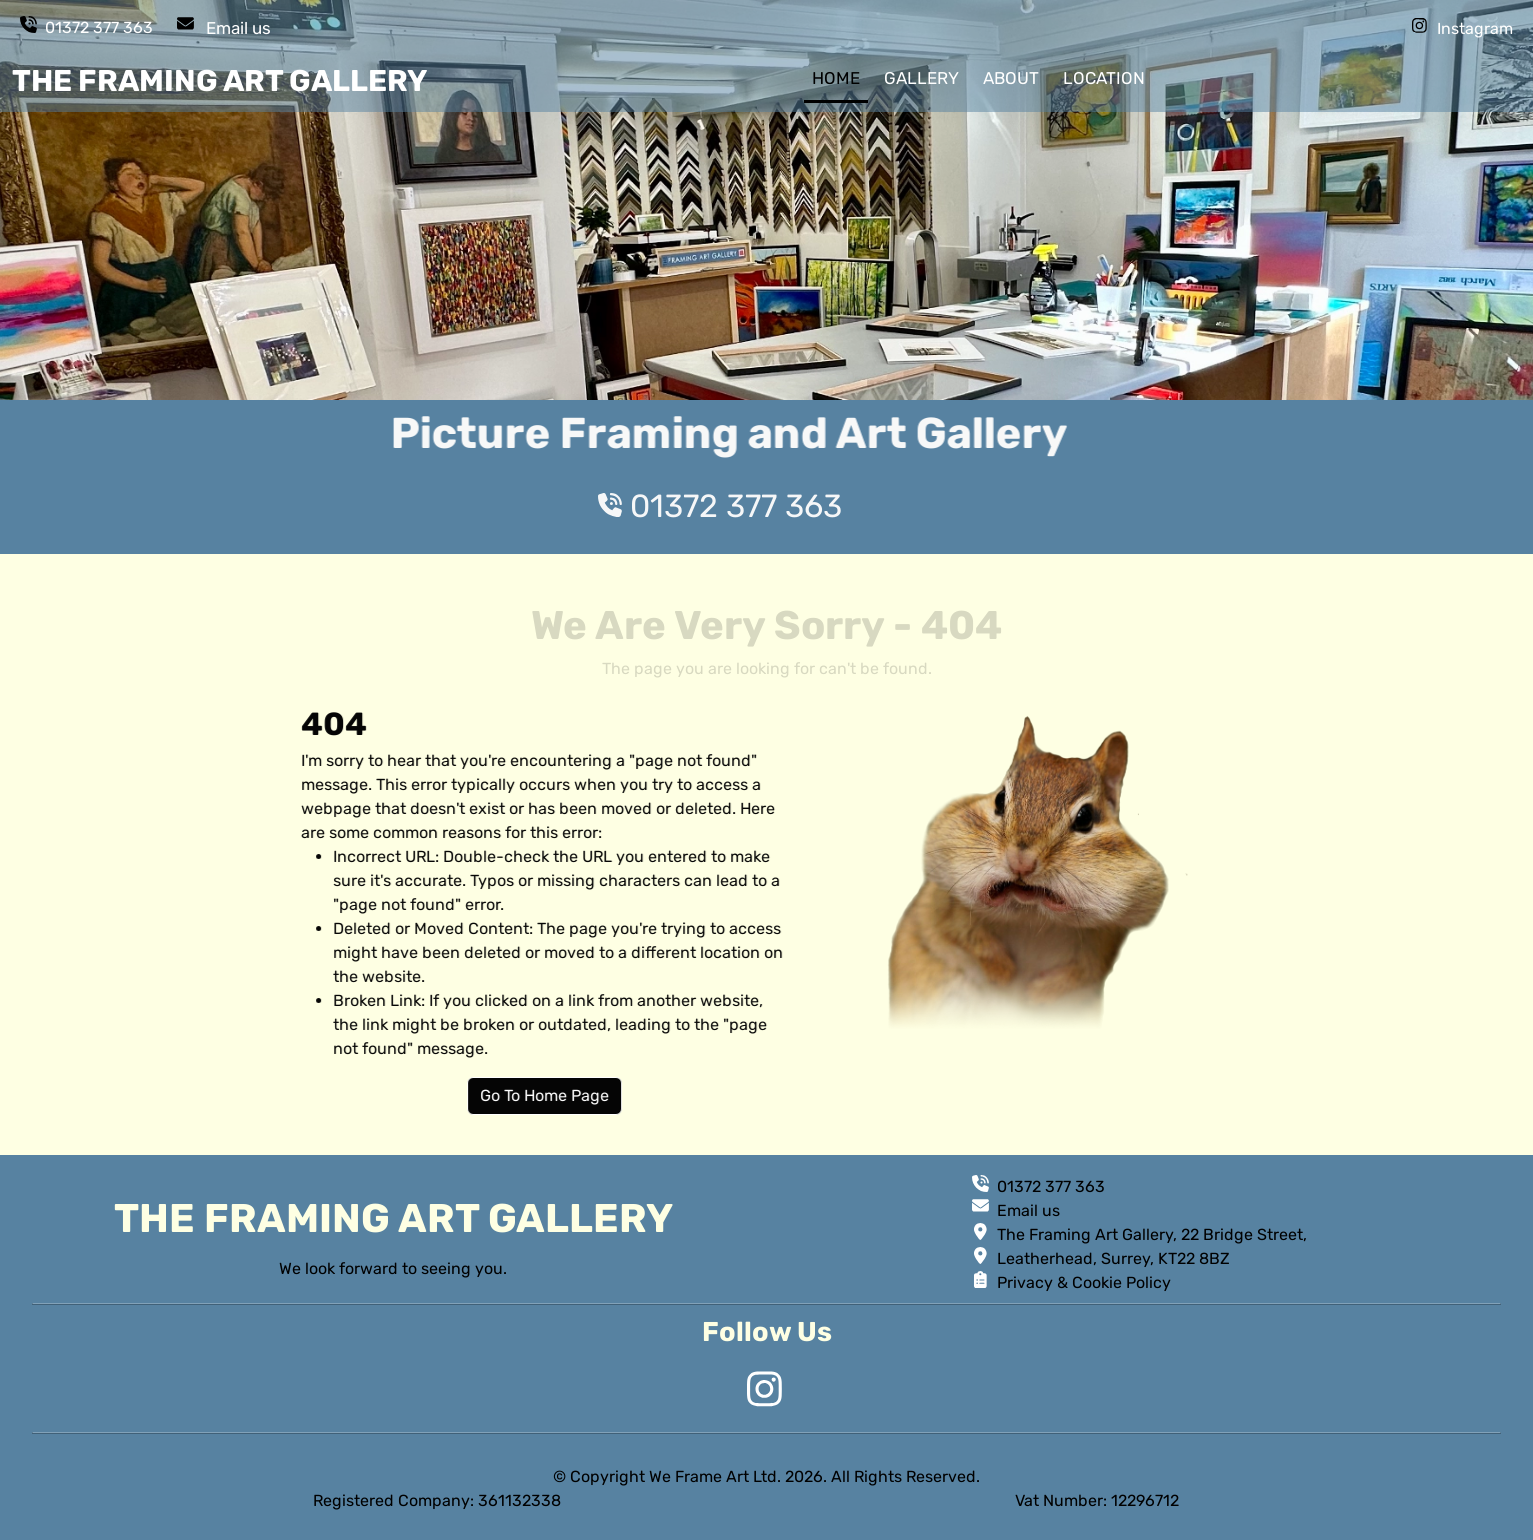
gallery (921, 78)
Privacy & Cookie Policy (1084, 1282)
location (1104, 78)
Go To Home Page (615, 1095)
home (836, 78)
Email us (238, 28)
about (1011, 78)
